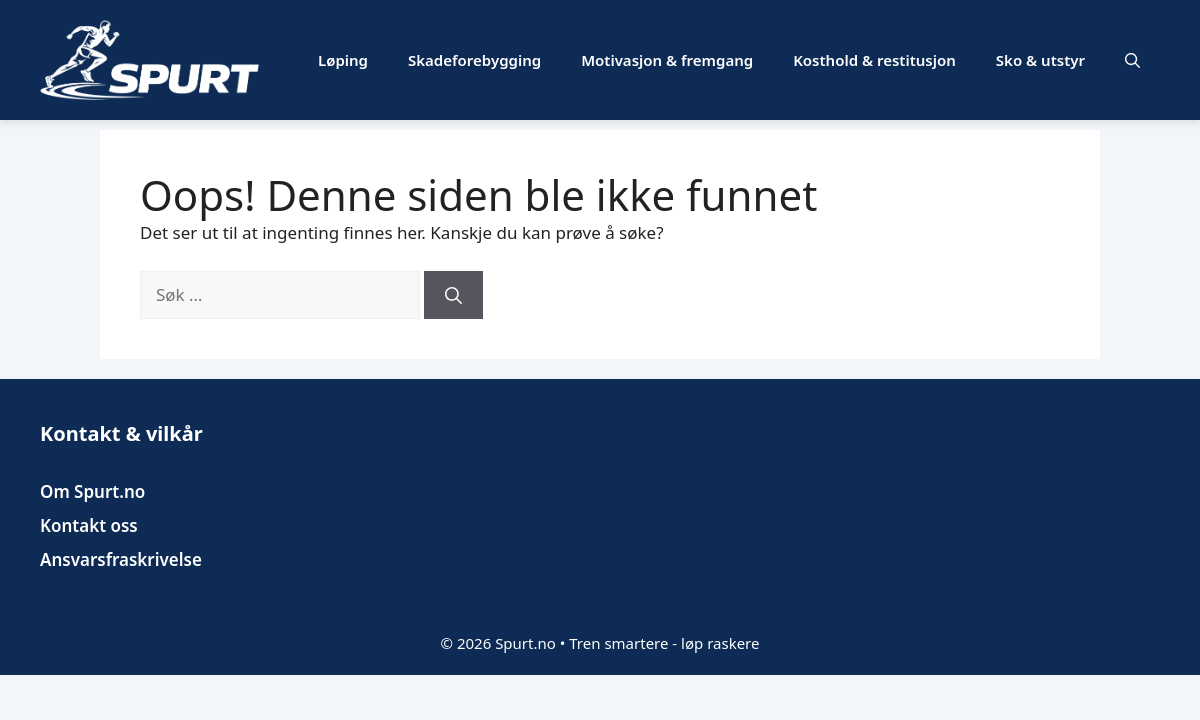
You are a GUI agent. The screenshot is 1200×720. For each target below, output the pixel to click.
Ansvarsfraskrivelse (121, 559)
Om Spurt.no (92, 491)
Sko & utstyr (1040, 60)
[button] (1132, 60)
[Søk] (453, 295)
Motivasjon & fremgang (667, 60)
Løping (343, 60)
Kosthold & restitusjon (874, 60)
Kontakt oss (89, 525)
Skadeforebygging (474, 60)
